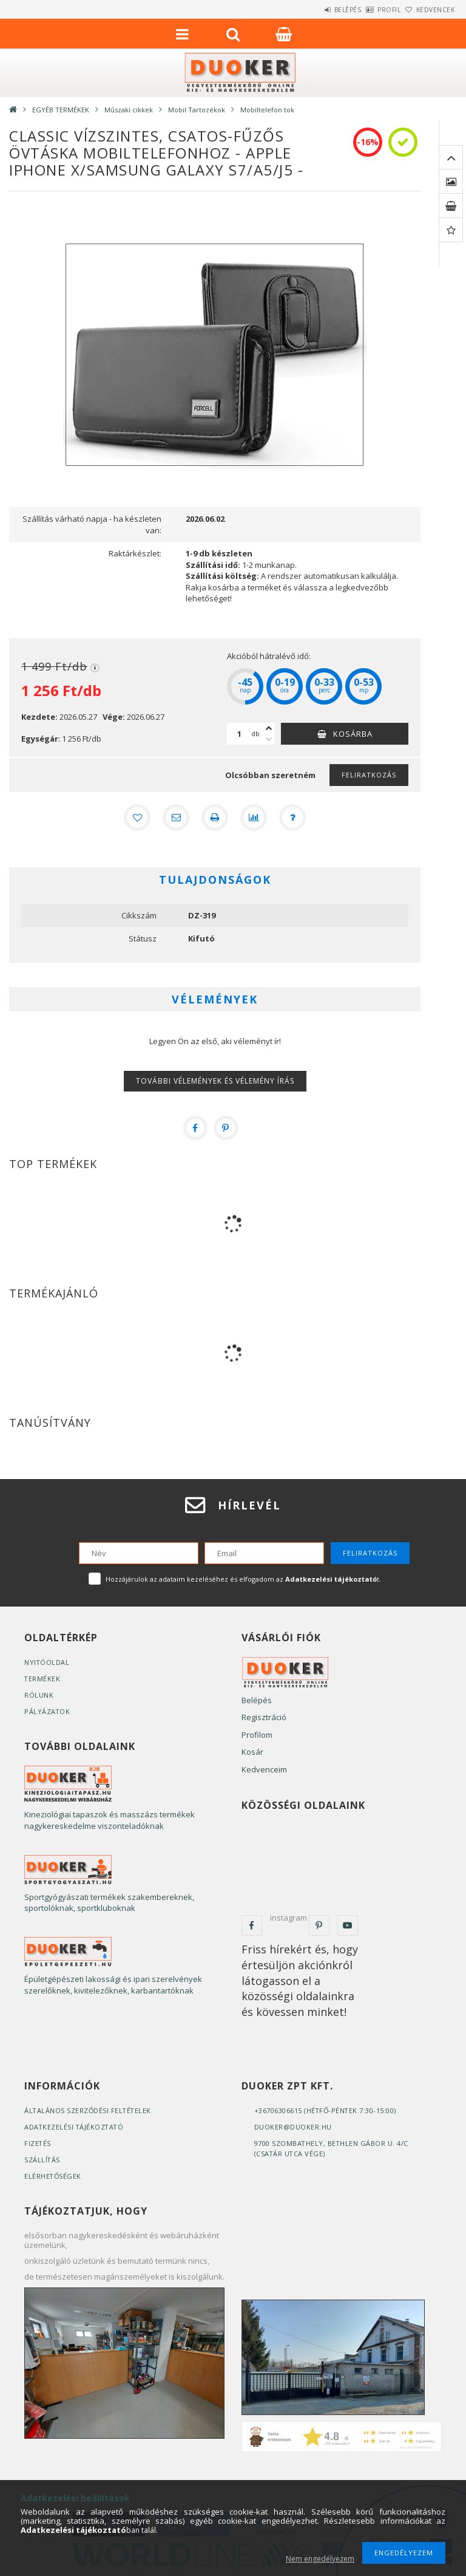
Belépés (314, 9)
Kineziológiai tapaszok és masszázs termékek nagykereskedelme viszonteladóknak (109, 1820)
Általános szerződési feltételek (89, 2110)
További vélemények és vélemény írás (215, 1081)
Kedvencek (429, 9)
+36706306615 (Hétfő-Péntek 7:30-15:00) (326, 2110)
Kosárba (353, 733)
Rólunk (38, 1695)
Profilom (256, 1734)
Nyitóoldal (47, 1662)
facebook (251, 1925)
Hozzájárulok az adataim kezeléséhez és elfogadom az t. (243, 1579)
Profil (368, 9)
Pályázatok (47, 1711)
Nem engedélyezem (320, 2559)
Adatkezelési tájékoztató (75, 2126)
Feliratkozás (369, 774)
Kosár (252, 1751)
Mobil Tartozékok (196, 109)
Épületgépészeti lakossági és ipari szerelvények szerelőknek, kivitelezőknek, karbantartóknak (113, 1984)
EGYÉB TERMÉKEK (60, 109)
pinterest (319, 1925)
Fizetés (38, 2143)
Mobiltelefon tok (267, 109)
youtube (347, 1925)
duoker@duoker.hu (293, 2126)
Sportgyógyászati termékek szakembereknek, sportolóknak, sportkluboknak (109, 1902)
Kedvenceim (264, 1769)
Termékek (42, 1678)
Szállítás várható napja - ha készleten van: (91, 524)
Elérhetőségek (53, 2176)
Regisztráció (263, 1717)
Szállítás (42, 2159)
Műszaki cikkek (128, 109)
